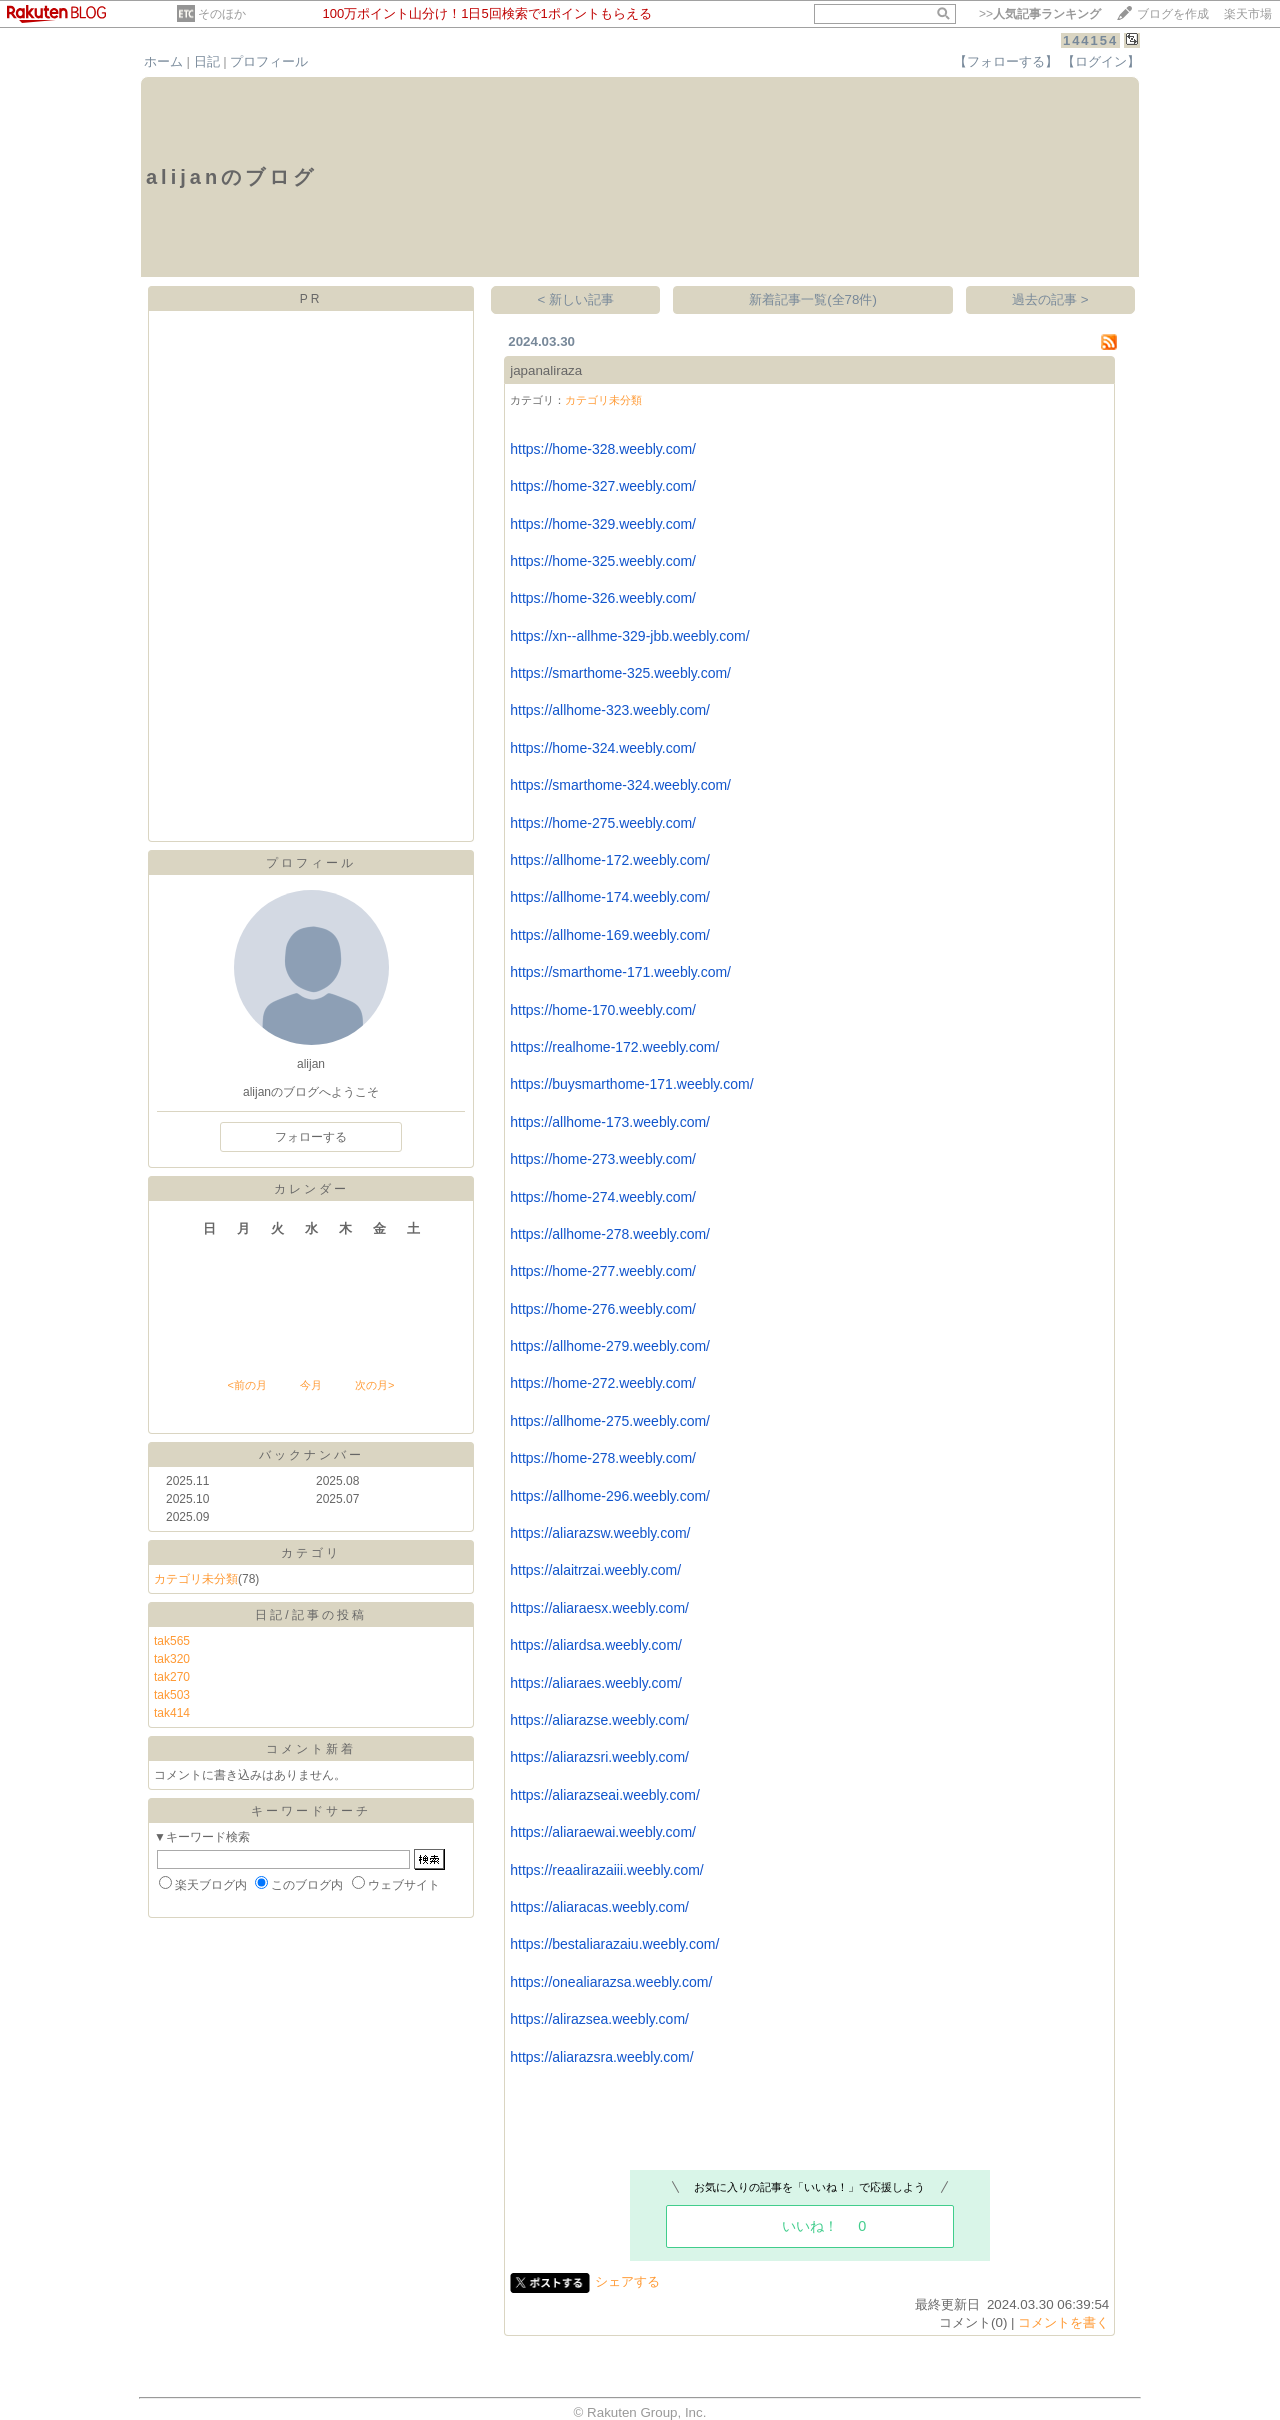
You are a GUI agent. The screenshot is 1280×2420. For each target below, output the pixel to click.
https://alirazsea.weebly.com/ (599, 2019)
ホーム (163, 61)
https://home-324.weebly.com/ (603, 748)
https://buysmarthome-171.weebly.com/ (631, 1084)
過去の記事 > (1050, 299)
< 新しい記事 (576, 299)
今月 (311, 1385)
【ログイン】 (1101, 61)
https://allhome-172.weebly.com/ (610, 860)
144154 (1090, 40)
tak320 (172, 1659)
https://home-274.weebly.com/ (603, 1197)
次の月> (374, 1385)
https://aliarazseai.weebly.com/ (605, 1795)
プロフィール (269, 61)
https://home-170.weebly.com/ (603, 1010)
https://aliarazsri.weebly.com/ (599, 1757)
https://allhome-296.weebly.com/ (610, 1496)
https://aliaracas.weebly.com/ (599, 1907)
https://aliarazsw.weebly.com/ (600, 1533)
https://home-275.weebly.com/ (603, 823)
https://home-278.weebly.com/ (603, 1458)
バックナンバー (311, 1455)
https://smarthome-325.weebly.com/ (620, 673)
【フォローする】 (1006, 61)
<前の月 (246, 1385)
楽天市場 (1248, 14)
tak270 (172, 1677)
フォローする (311, 1137)
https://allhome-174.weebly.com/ (610, 897)
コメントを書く (1063, 2322)
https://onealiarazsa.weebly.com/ (611, 1982)
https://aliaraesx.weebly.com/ (599, 1608)
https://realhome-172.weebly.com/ (614, 1047)
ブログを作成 (1173, 14)
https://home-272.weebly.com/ (603, 1383)
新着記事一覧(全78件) (813, 299)
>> (1040, 14)
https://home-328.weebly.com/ (603, 449)
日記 (207, 61)
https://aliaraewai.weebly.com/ (603, 1832)
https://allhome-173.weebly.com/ (610, 1122)
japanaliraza (546, 370)
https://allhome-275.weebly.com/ (610, 1421)
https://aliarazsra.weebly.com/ (601, 2057)
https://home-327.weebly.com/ (603, 486)
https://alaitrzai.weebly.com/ (595, 1570)
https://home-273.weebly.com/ (603, 1159)
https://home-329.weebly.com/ (603, 524)
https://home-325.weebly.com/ (603, 561)
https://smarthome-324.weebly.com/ (620, 785)
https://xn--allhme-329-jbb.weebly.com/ (629, 636)
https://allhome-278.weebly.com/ (610, 1234)
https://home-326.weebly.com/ (603, 598)
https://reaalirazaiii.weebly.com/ (606, 1870)
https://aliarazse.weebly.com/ (599, 1720)
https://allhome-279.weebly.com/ (610, 1346)
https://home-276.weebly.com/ (603, 1309)
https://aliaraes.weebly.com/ (596, 1683)
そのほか (222, 14)
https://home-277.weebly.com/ (603, 1271)
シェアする (627, 2281)
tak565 (172, 1641)
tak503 (172, 1695)
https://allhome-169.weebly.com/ (610, 935)
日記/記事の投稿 (310, 1615)
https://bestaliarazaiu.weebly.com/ (614, 1944)
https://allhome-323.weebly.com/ (610, 710)
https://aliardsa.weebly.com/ (596, 1645)
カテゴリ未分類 (196, 1579)
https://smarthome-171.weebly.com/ (620, 972)
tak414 (172, 1713)
